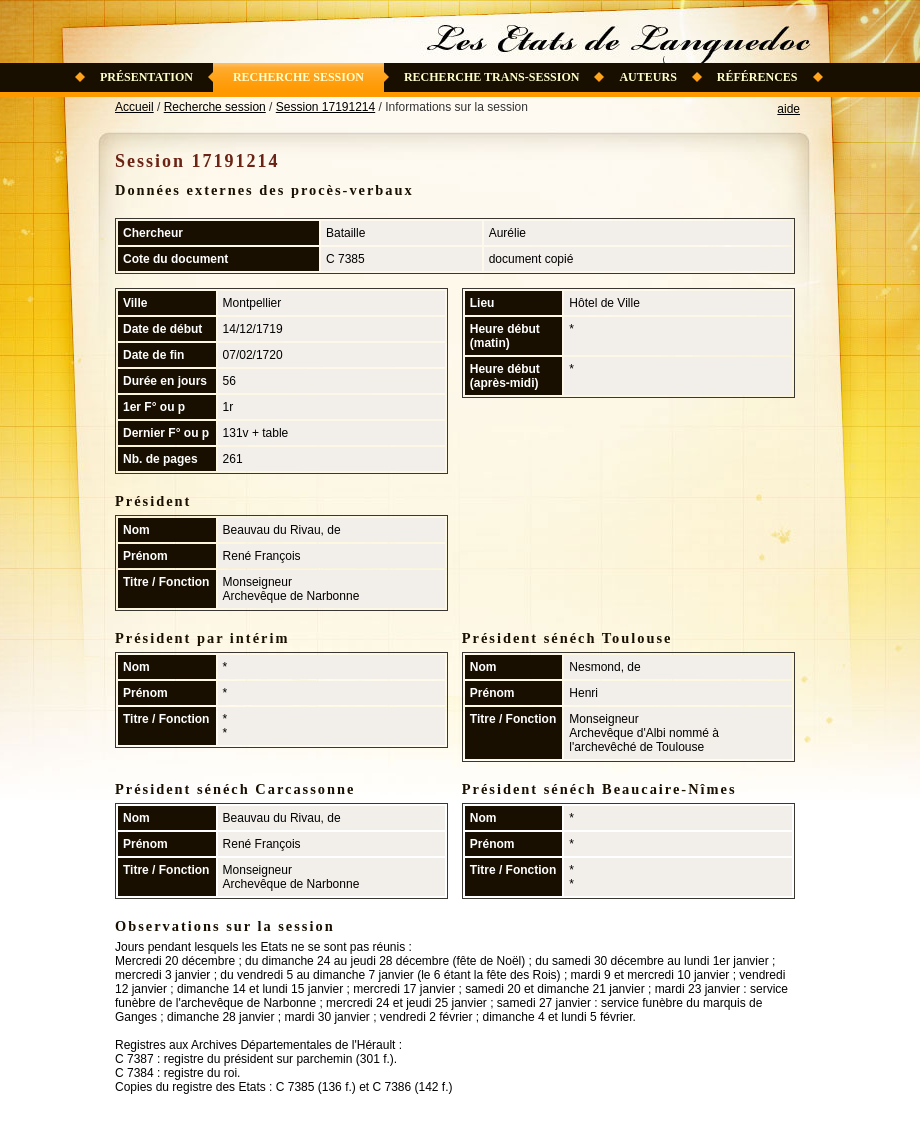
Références (757, 77)
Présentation (146, 77)
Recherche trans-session (492, 77)
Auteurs (647, 77)
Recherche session (298, 77)
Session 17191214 (325, 107)
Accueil (134, 107)
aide (788, 109)
